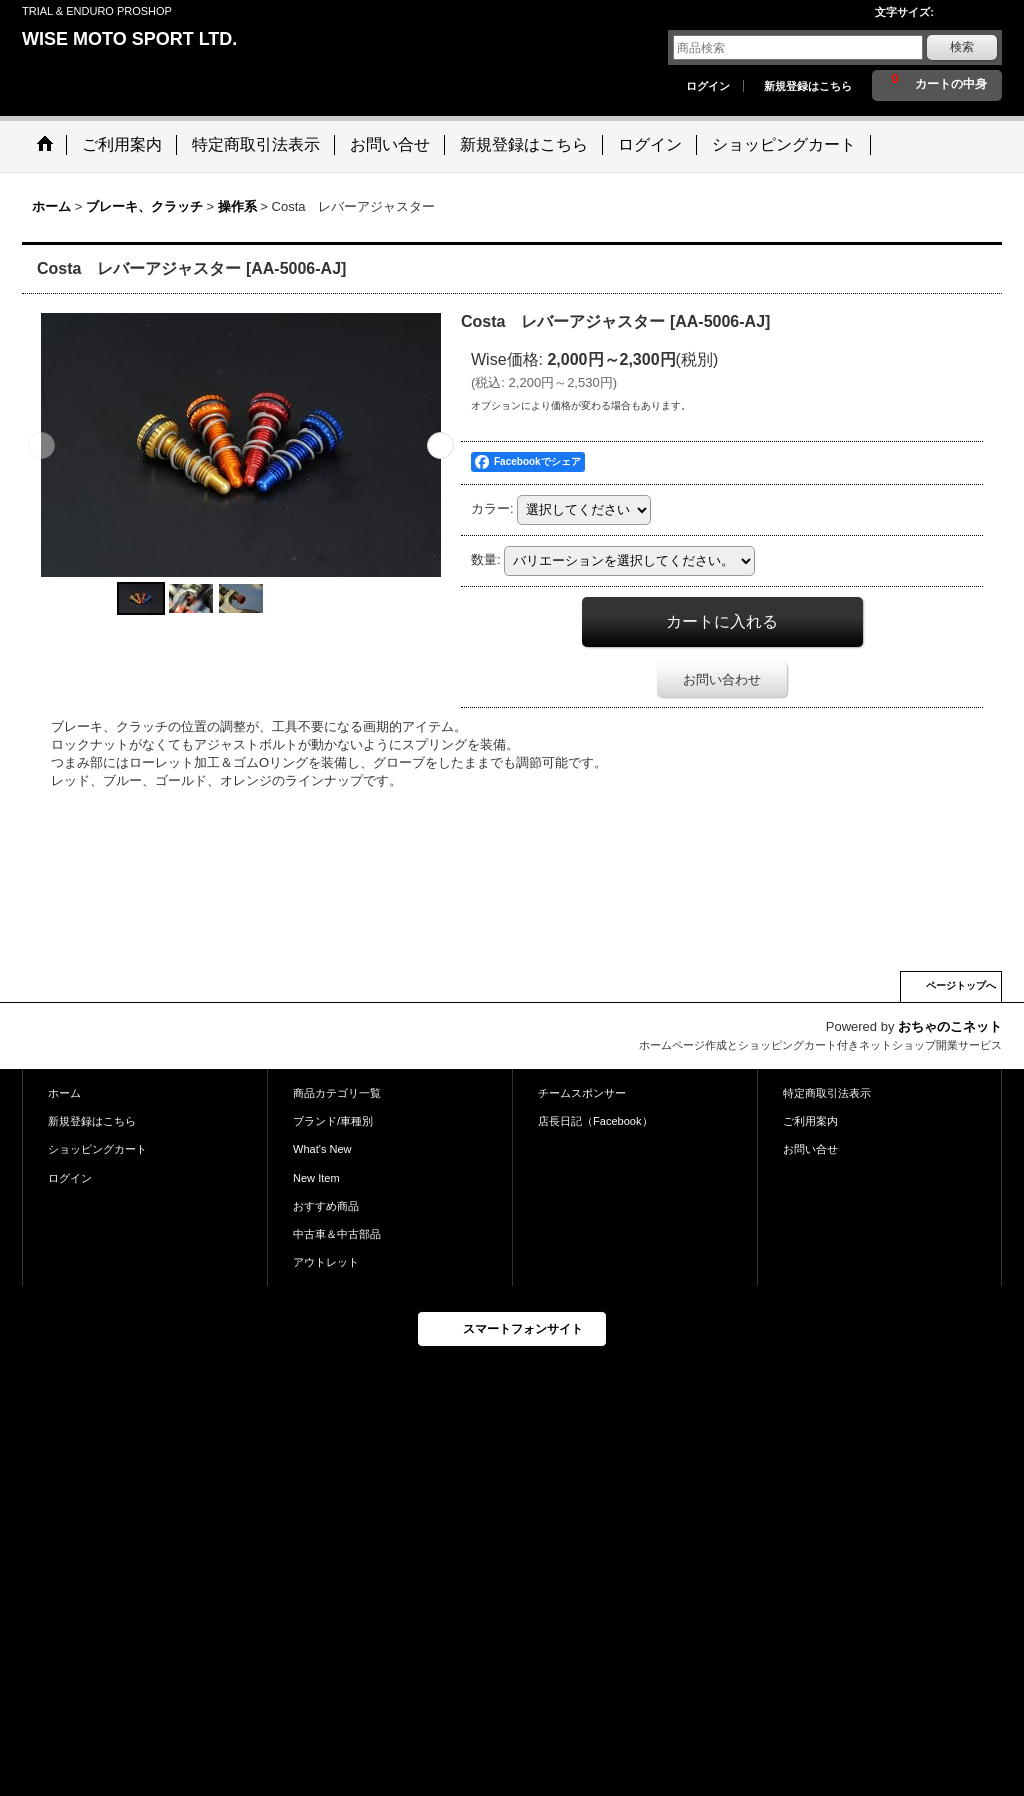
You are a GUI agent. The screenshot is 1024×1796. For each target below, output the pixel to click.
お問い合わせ (722, 679)
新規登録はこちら (808, 86)
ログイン (708, 86)
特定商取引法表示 (827, 1093)
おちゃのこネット (950, 1026)
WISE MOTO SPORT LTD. (129, 39)
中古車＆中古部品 (337, 1234)
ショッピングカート (97, 1149)
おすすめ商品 (326, 1206)
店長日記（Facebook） (595, 1121)
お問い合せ (810, 1149)
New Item (316, 1178)
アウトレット (326, 1262)
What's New (322, 1149)
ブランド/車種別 (333, 1121)
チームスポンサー (582, 1093)
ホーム (64, 1093)
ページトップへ (961, 985)
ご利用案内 (810, 1121)
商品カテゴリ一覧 (337, 1093)
